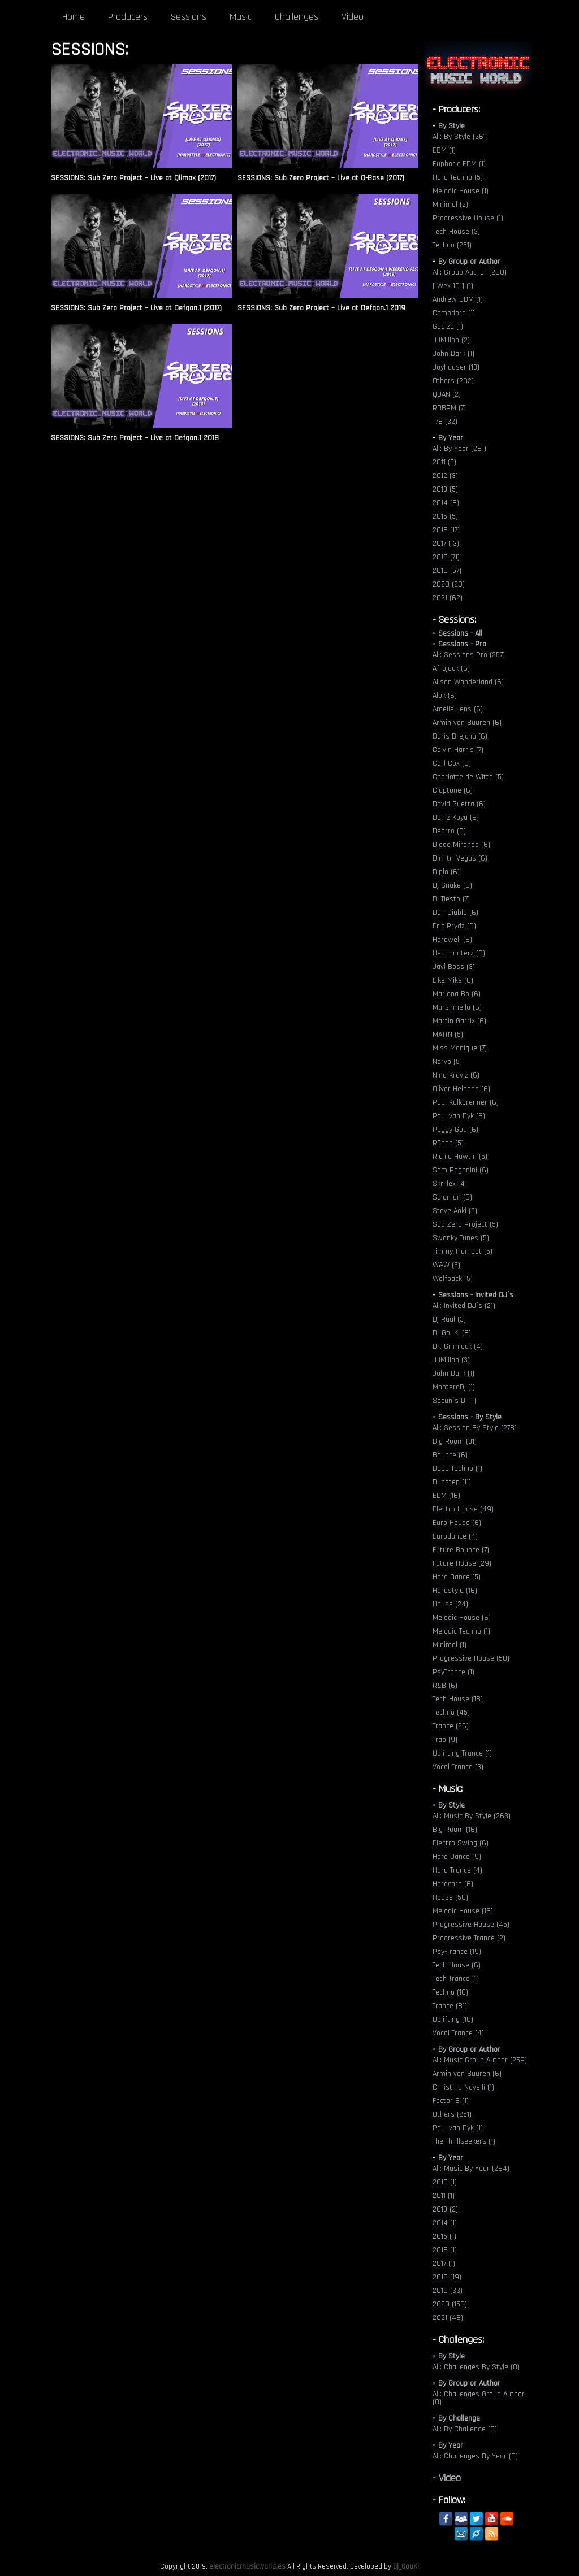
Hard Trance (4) (457, 1870)
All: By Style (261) (460, 137)
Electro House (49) (463, 1509)
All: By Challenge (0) (465, 2429)
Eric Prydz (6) (454, 926)
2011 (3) (444, 462)
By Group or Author (469, 262)
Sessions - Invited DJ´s (475, 1295)
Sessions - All (460, 633)
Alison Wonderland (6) (468, 682)
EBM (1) (444, 150)
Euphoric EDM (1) (459, 164)
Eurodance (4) (455, 1536)
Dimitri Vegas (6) (460, 858)
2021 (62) (448, 598)
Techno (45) (451, 1713)
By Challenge (459, 2418)
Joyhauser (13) (456, 367)
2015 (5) (445, 516)
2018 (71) (446, 557)
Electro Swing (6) (461, 1843)
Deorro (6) (449, 831)
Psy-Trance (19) (457, 1952)
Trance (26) (451, 1726)
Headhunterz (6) (459, 953)
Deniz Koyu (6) (456, 818)
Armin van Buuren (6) (467, 723)
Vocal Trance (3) (458, 1767)
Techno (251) (452, 245)
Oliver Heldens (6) (461, 1089)
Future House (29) (462, 1563)
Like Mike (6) (453, 980)
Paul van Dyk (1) (458, 2128)
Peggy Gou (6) (455, 1129)
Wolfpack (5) (453, 1279)
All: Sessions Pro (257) (469, 655)
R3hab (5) (448, 1143)
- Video (447, 2477)
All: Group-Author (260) (470, 272)
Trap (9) (445, 1740)
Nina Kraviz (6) (456, 1075)
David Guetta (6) (459, 804)
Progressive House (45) (471, 1924)
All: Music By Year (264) (471, 2169)
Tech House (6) (457, 1965)
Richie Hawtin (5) (460, 1157)
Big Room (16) (455, 1830)
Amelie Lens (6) (458, 709)
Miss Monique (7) (460, 1048)
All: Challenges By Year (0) (475, 2456)
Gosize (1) (448, 327)
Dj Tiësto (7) (451, 899)
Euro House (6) (457, 1523)
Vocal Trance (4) (458, 2033)
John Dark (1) (453, 354)
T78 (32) (445, 421)
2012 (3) (445, 476)
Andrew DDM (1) (458, 299)
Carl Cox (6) (452, 763)
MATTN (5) (448, 1034)
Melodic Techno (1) (461, 1631)
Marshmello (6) (457, 1007)
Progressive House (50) (471, 1658)
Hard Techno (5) (458, 177)
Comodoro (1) (454, 313)
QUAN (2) (447, 394)
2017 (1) (444, 2263)
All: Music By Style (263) (472, 1816)
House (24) (450, 1604)
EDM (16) (446, 1496)
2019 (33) (448, 2291)
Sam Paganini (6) (461, 1170)
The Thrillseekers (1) (464, 2141)
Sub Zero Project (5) (465, 1224)
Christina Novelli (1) (463, 2087)
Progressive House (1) (468, 218)
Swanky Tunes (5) (461, 1238)
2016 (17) (446, 530)
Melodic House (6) (462, 1618)
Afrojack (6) (451, 668)
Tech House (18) (458, 1699)
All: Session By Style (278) (475, 1428)
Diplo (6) (446, 872)
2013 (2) (445, 2209)
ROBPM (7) (449, 408)
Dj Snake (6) (452, 885)
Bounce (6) (450, 1455)
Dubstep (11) (452, 1482)
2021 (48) (448, 2318)
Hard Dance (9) (457, 1857)
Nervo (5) (447, 1062)
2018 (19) (447, 2277)
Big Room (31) (455, 1441)
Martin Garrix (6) (459, 1021)
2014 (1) (445, 2223)
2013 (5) (445, 489)
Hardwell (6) (452, 940)
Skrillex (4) (450, 1184)
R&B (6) (445, 1685)
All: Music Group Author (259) (480, 2060)
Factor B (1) (451, 2101)
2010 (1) (445, 2182)
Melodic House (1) (461, 191)
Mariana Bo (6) (457, 994)
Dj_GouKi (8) (452, 1333)
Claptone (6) (453, 790)
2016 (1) (445, 2250)
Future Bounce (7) (461, 1550)
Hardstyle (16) (455, 1590)
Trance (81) (450, 2006)
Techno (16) (450, 1992)
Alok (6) (445, 695)
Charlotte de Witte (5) (468, 777)
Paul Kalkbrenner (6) (466, 1102)
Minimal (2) (450, 204)
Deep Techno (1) (457, 1468)
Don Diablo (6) (455, 912)
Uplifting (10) (453, 2019)
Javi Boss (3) (454, 967)
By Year (450, 438)
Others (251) (452, 2114)
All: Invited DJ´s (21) (464, 1306)
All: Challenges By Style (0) (476, 2367)
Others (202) (453, 381)
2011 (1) (444, 2196)
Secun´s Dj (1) (454, 1401)
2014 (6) (446, 503)
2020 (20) (449, 584)
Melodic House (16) (463, 1911)
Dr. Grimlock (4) (458, 1346)
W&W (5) (446, 1265)
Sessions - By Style (470, 1417)
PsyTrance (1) (453, 1672)
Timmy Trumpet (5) (462, 1251)
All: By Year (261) (459, 449)
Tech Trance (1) (456, 1979)
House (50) (450, 1897)
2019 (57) (447, 571)
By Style (451, 126)
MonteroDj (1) (454, 1387)
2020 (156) (450, 2304)
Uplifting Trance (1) (462, 1753)
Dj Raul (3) (449, 1319)
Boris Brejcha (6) (460, 736)
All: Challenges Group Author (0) (479, 2398)
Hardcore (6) (453, 1884)
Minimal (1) (449, 1645)
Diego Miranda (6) (461, 845)
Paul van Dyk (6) (459, 1116)
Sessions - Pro (462, 644)
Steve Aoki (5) (455, 1211)
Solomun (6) (452, 1197)
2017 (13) (446, 543)
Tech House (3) (456, 232)
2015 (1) (444, 2236)
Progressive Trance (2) (469, 1938)
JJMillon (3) (451, 1360)
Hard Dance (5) (457, 1577)
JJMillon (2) (451, 340)
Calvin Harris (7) (458, 750)
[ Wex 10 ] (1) (453, 286)
